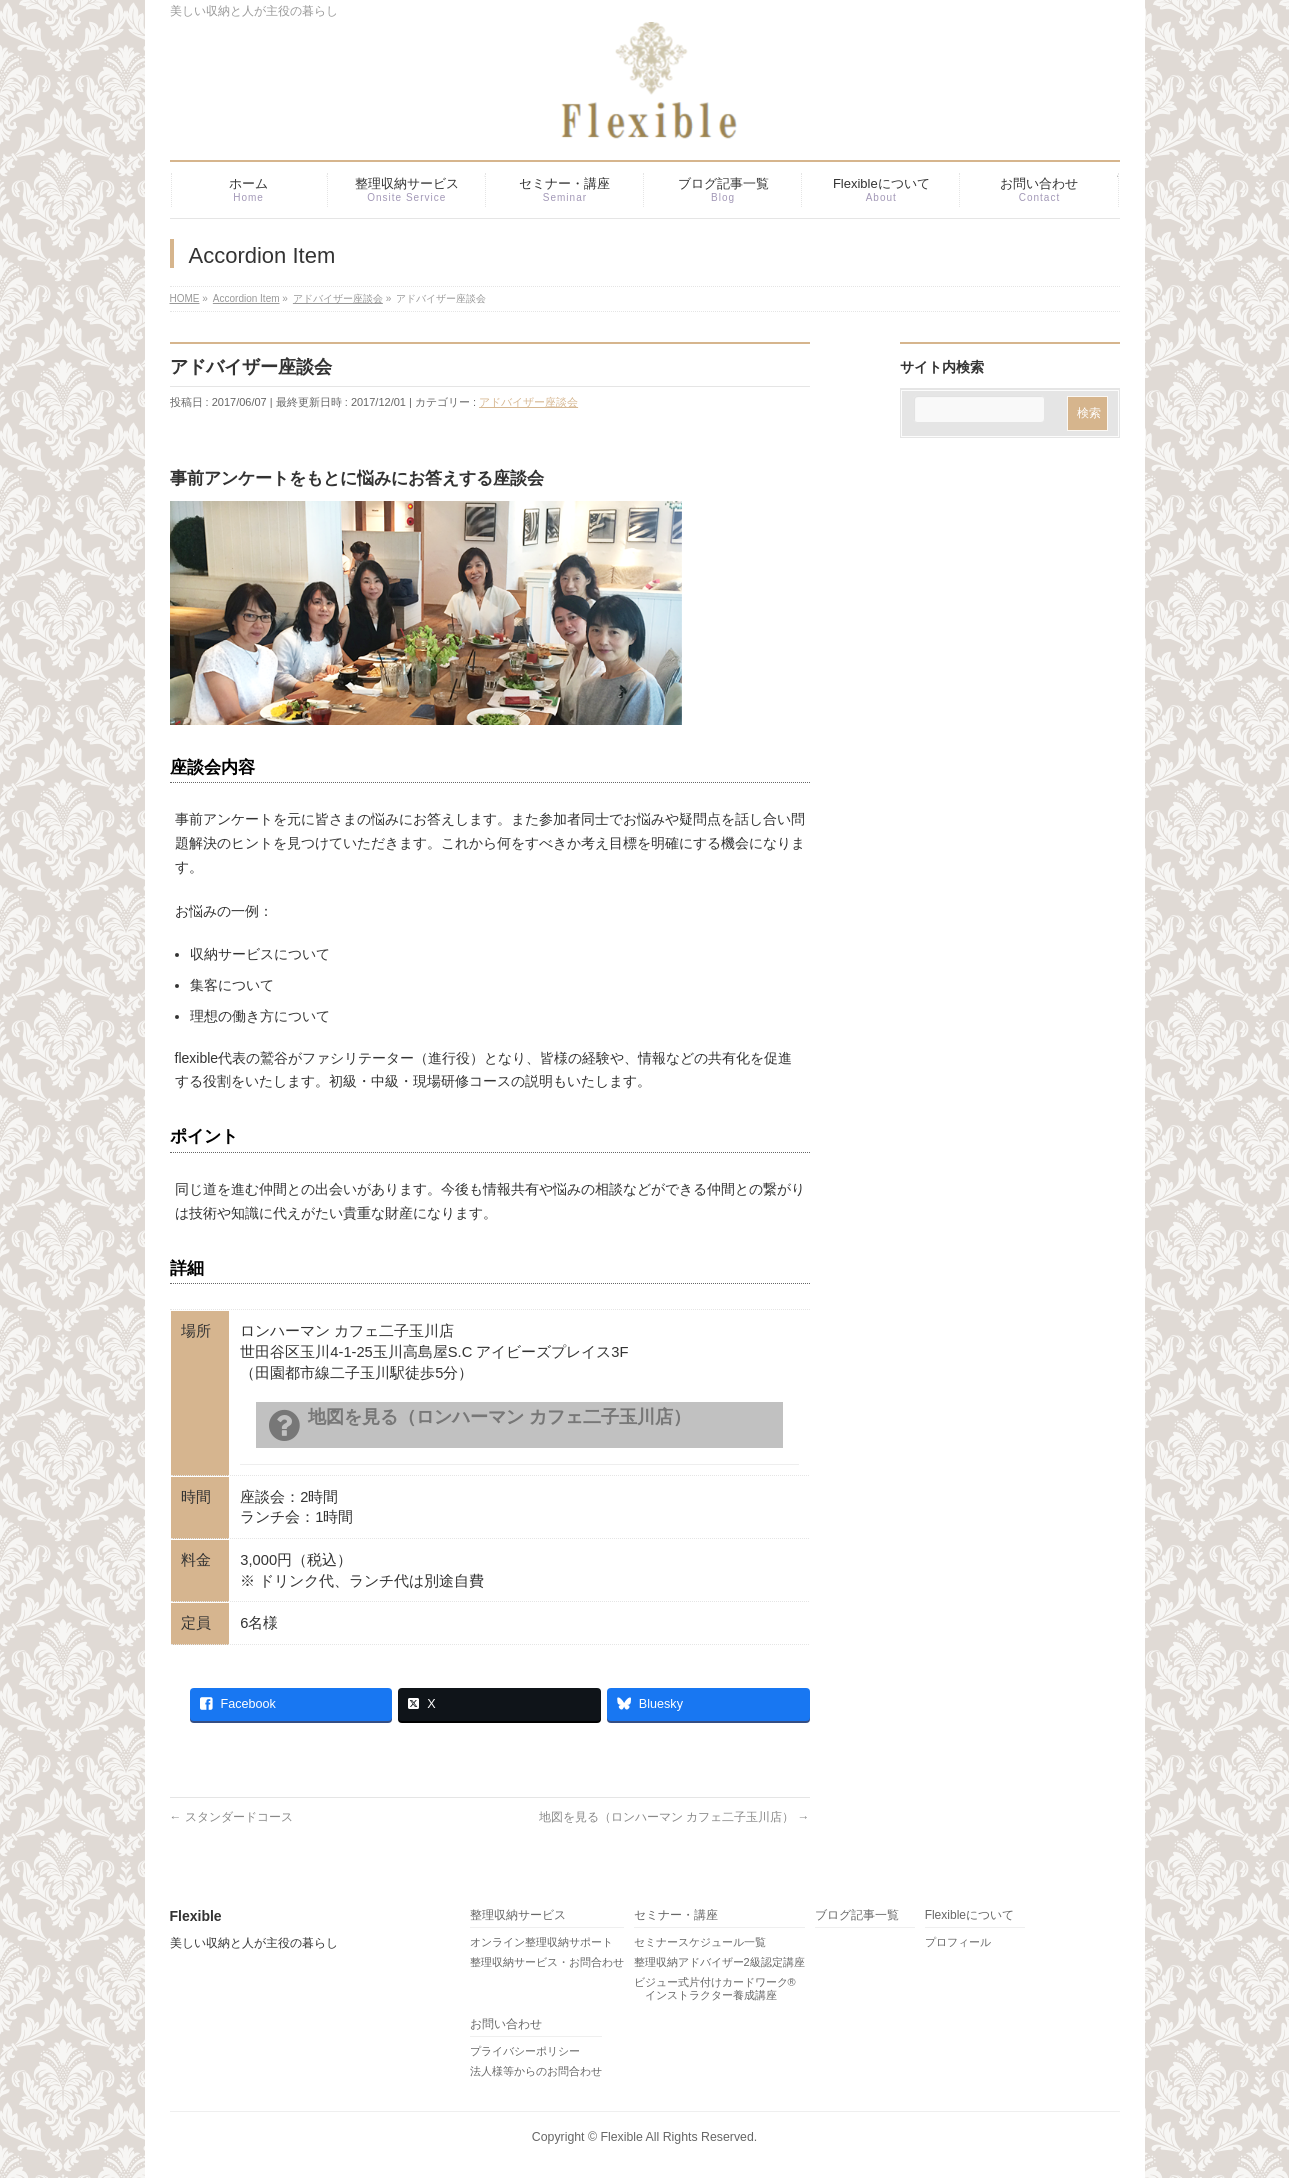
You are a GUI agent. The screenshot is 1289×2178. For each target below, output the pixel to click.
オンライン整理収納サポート (541, 1942)
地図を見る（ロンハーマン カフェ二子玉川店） (674, 1817)
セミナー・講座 (676, 1915)
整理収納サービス (518, 1915)
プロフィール (958, 1942)
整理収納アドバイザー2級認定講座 (719, 1962)
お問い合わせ (506, 2024)
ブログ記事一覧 (857, 1915)
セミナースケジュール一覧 (700, 1942)
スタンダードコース (231, 1817)
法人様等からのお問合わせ (536, 2071)
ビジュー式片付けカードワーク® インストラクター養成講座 (715, 1989)
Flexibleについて (969, 1915)
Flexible (621, 2137)
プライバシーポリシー (525, 2051)
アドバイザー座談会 (528, 402)
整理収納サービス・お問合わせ (547, 1962)
